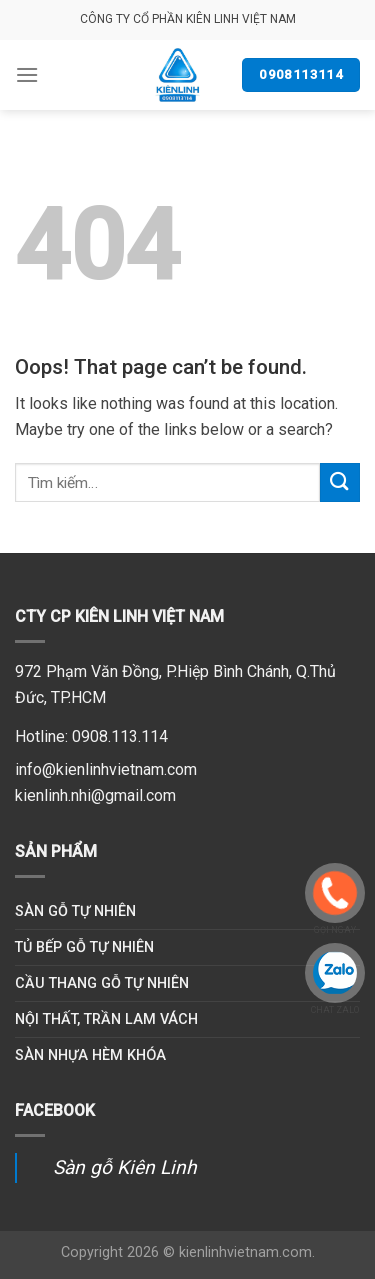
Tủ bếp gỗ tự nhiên (84, 947)
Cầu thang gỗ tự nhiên (102, 983)
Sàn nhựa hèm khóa (90, 1055)
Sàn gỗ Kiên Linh (125, 1167)
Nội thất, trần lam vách (106, 1019)
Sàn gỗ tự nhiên (75, 911)
